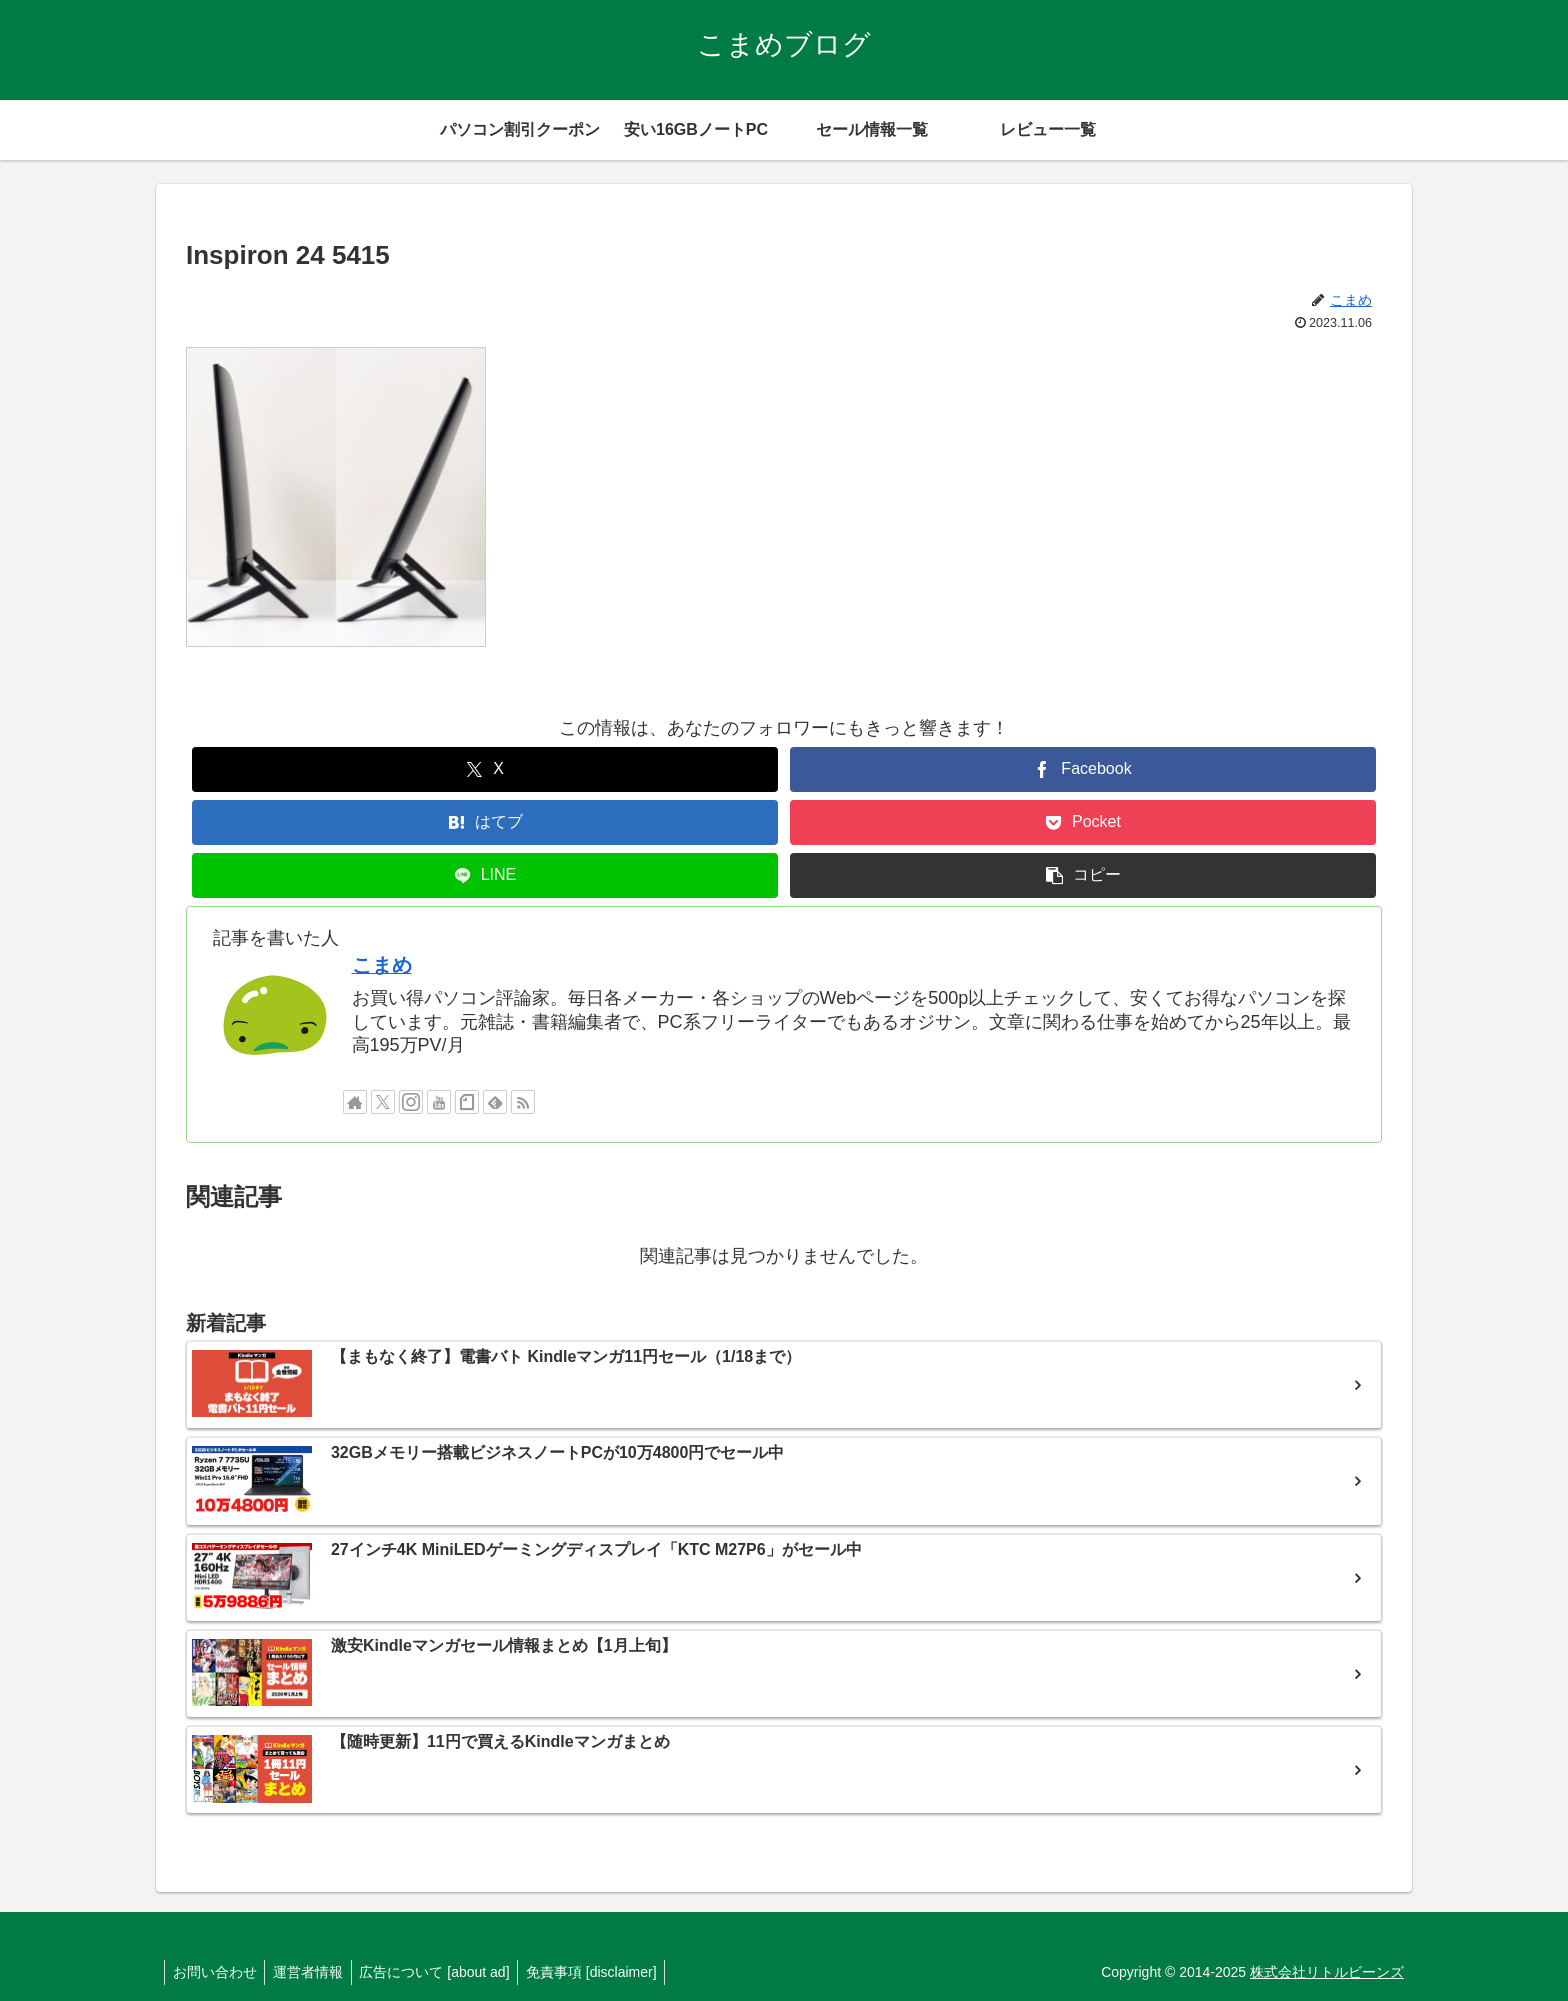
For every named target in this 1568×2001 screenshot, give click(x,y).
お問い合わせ (217, 1972)
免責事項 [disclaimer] (607, 1972)
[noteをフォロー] (467, 1102)
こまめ (382, 965)
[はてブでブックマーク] (485, 822)
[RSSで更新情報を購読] (523, 1102)
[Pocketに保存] (1083, 822)
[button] (1083, 875)
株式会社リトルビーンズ (1327, 1972)
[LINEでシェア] (485, 875)
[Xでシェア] (485, 769)
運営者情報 (315, 1972)
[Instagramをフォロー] (411, 1102)
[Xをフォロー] (383, 1102)
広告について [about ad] (446, 1972)
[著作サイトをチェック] (355, 1102)
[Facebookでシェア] (1083, 769)
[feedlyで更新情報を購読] (495, 1102)
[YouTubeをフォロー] (439, 1102)
